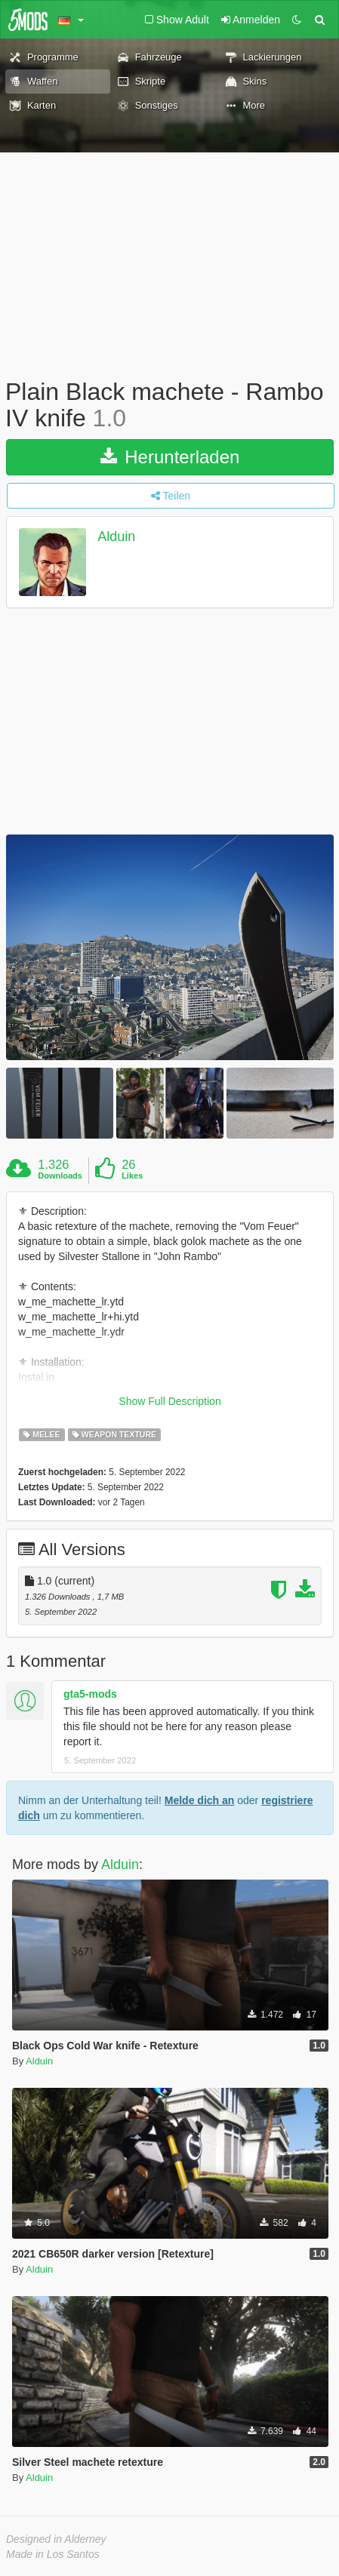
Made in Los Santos (53, 2554)
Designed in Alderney (56, 2539)
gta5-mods (90, 1694)
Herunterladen (170, 457)
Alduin (116, 537)
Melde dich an (200, 1800)
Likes (132, 1175)
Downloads (60, 1175)
